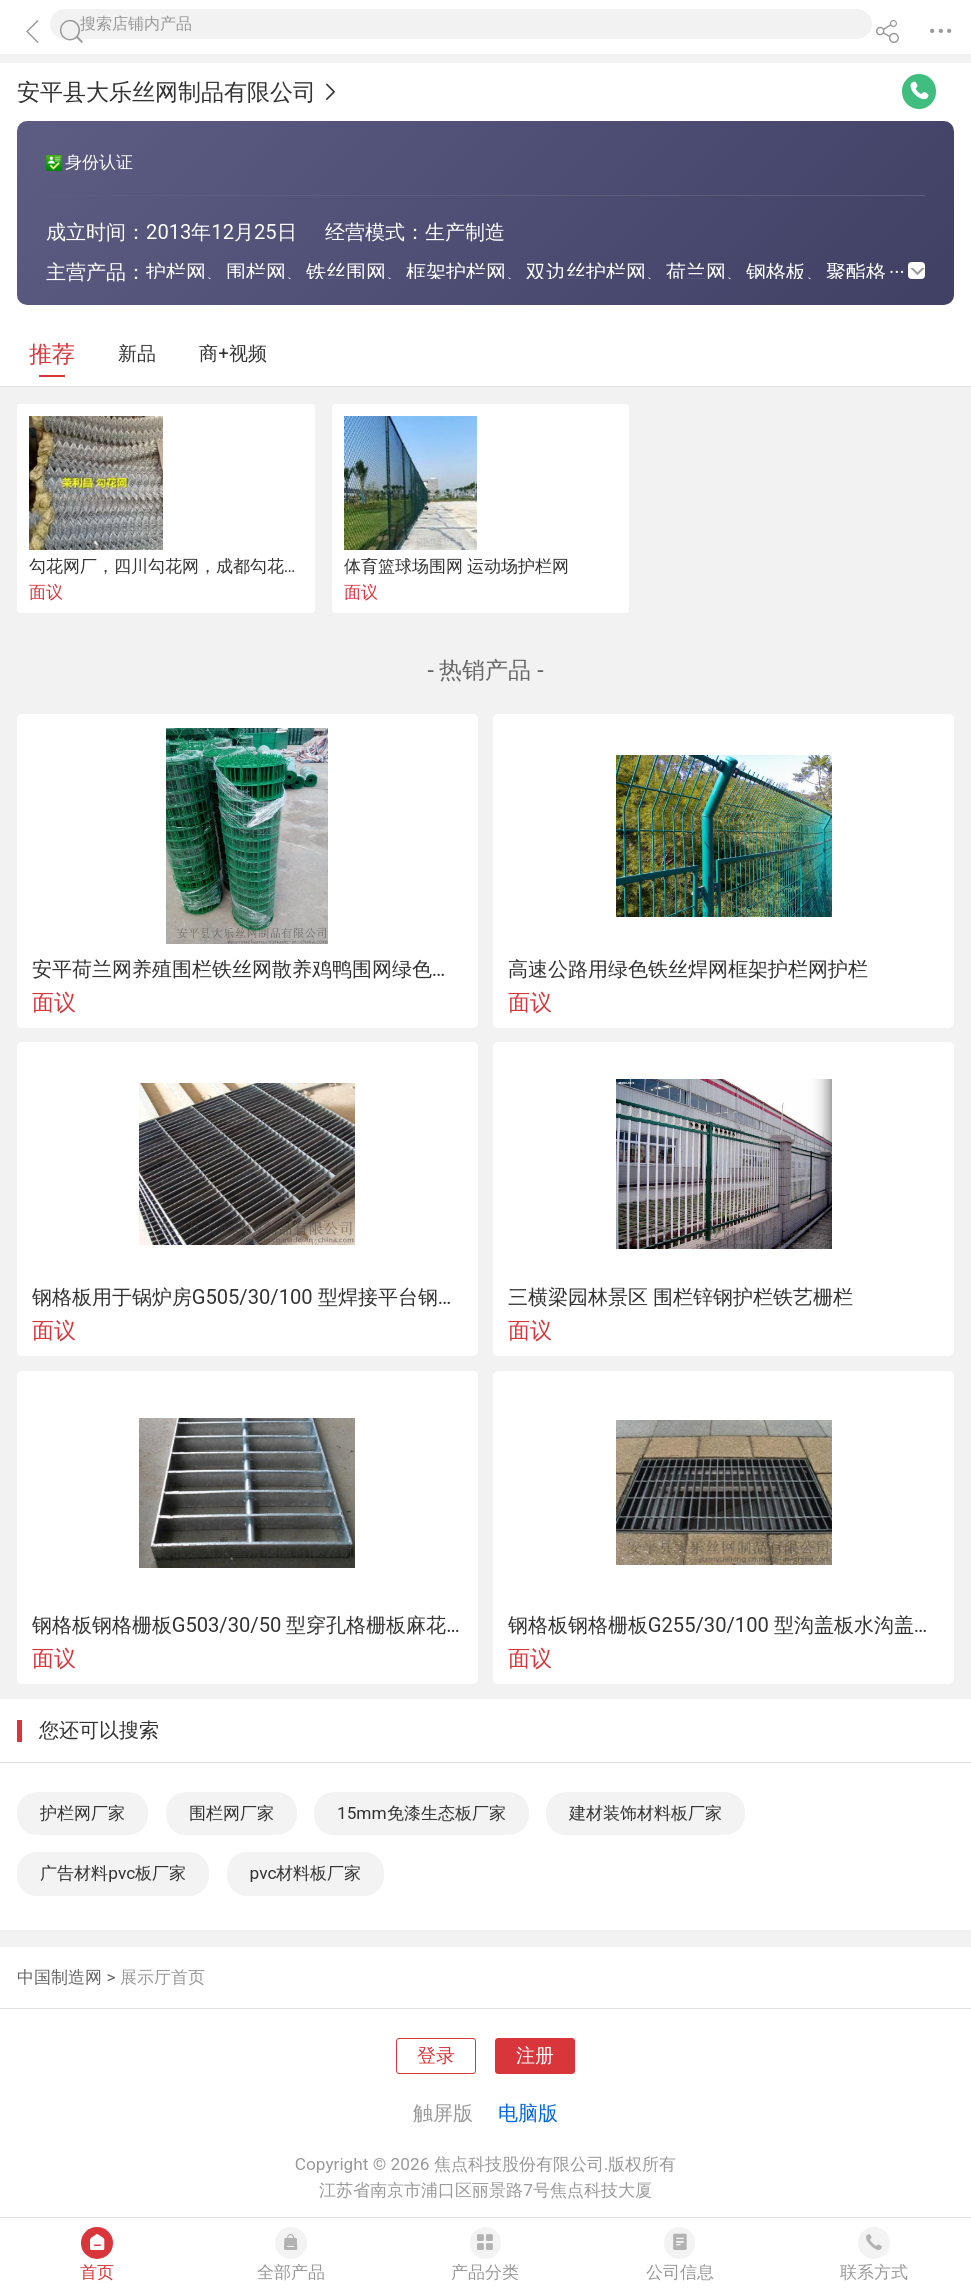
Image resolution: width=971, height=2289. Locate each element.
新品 (137, 354)
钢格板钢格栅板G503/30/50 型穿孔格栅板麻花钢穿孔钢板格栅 (248, 1625)
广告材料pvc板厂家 (113, 1873)
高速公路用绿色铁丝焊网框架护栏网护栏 (688, 969)
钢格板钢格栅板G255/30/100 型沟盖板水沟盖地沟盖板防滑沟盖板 (724, 1625)
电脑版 (528, 2113)
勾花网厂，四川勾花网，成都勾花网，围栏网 (199, 566)
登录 (436, 2056)
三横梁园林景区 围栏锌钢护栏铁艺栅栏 (680, 1297)
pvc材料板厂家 (306, 1873)
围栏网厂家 (231, 1813)
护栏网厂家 (82, 1813)
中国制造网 (59, 1977)
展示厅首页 (162, 1977)
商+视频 (233, 354)
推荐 (52, 354)
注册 (535, 2056)
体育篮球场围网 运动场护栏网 (456, 566)
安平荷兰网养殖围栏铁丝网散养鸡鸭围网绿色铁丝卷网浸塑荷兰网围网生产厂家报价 (248, 969)
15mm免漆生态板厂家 (421, 1813)
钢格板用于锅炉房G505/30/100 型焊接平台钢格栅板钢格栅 (248, 1297)
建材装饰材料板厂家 (645, 1813)
